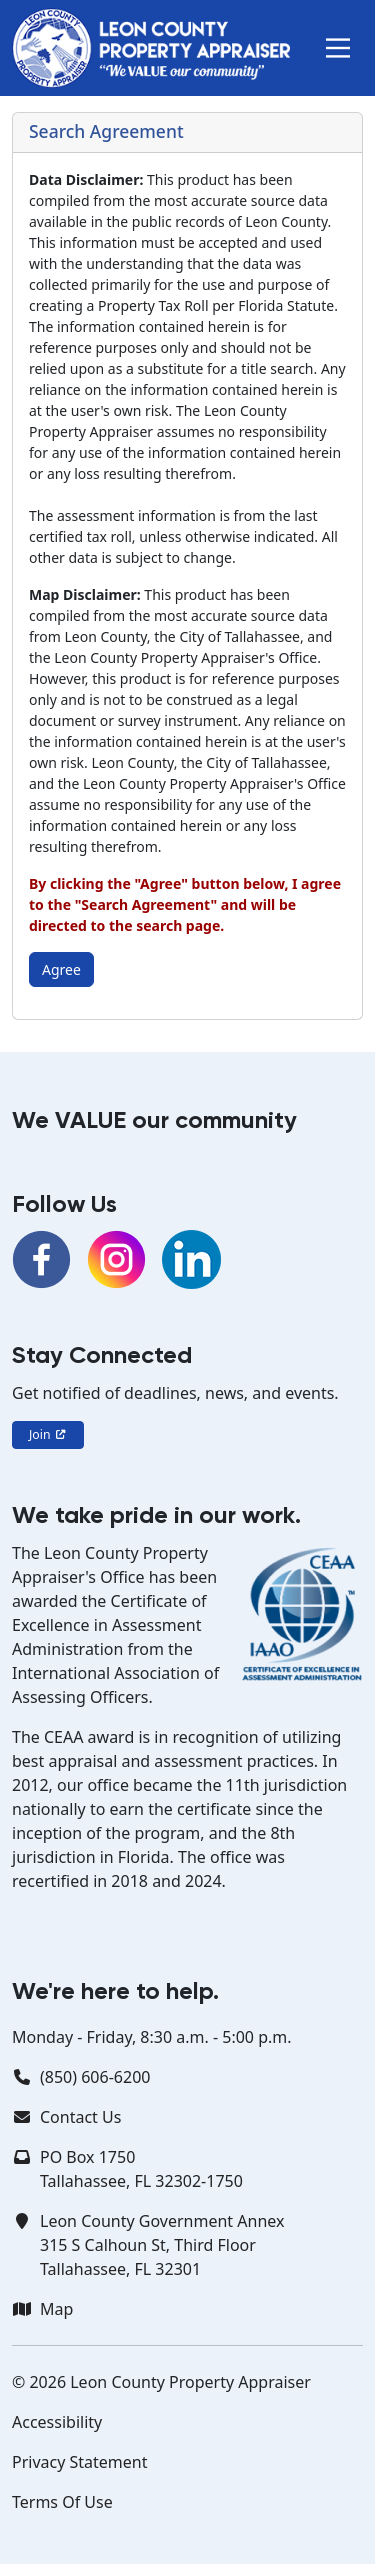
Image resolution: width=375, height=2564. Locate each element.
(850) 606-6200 (95, 2077)
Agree (61, 969)
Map (56, 2309)
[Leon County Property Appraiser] (151, 48)
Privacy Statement (80, 2462)
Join (48, 1434)
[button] (338, 48)
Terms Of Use (62, 2502)
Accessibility (57, 2422)
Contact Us (80, 2117)
